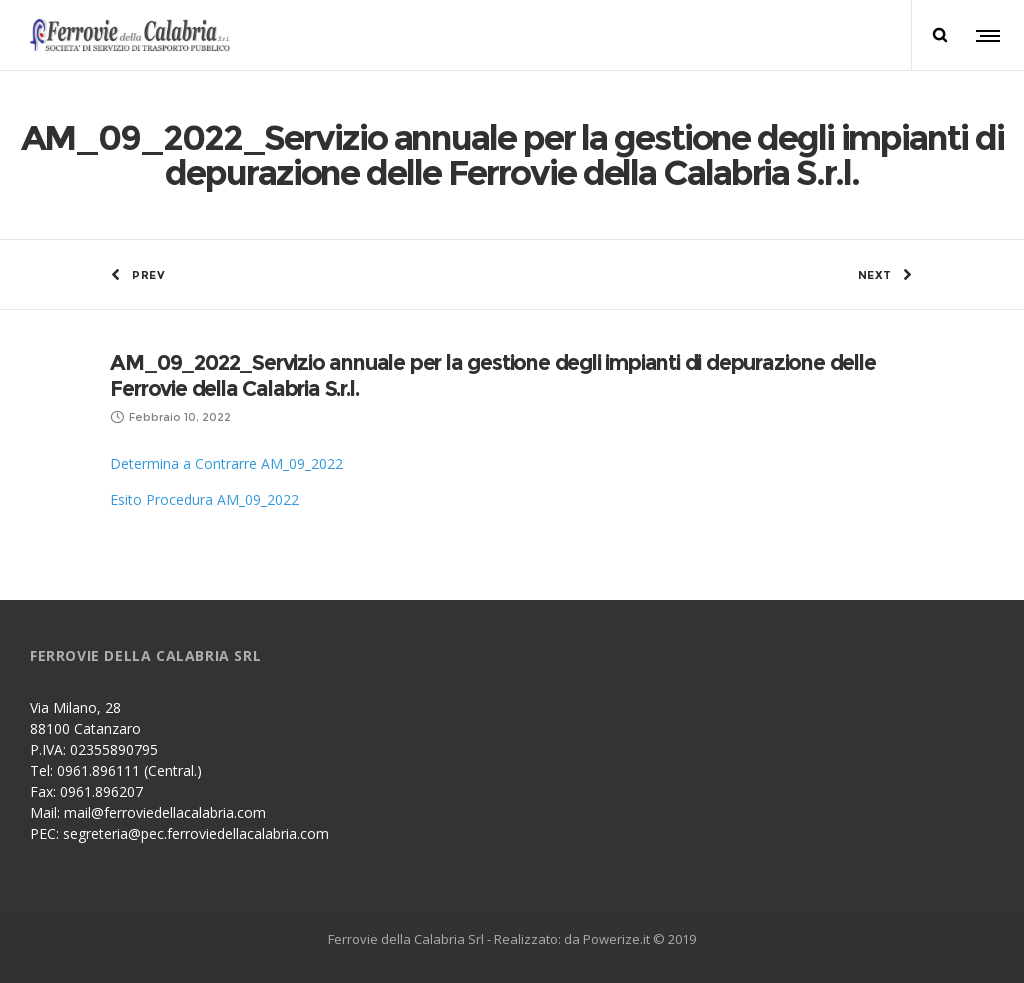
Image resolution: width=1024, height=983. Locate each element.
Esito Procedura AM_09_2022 (204, 499)
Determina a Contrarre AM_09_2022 (226, 463)
